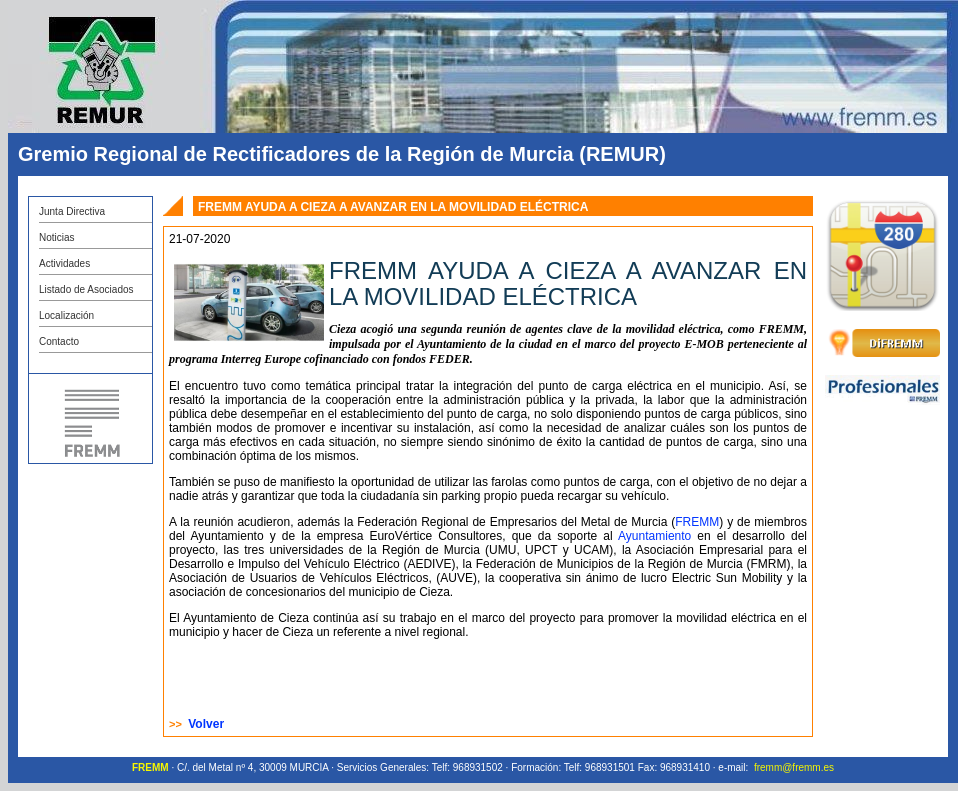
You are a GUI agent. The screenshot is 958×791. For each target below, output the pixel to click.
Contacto (59, 341)
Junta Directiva (72, 211)
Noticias (57, 237)
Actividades (64, 263)
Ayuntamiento (654, 536)
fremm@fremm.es (794, 767)
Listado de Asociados (86, 289)
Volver (206, 724)
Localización (66, 315)
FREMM (697, 522)
